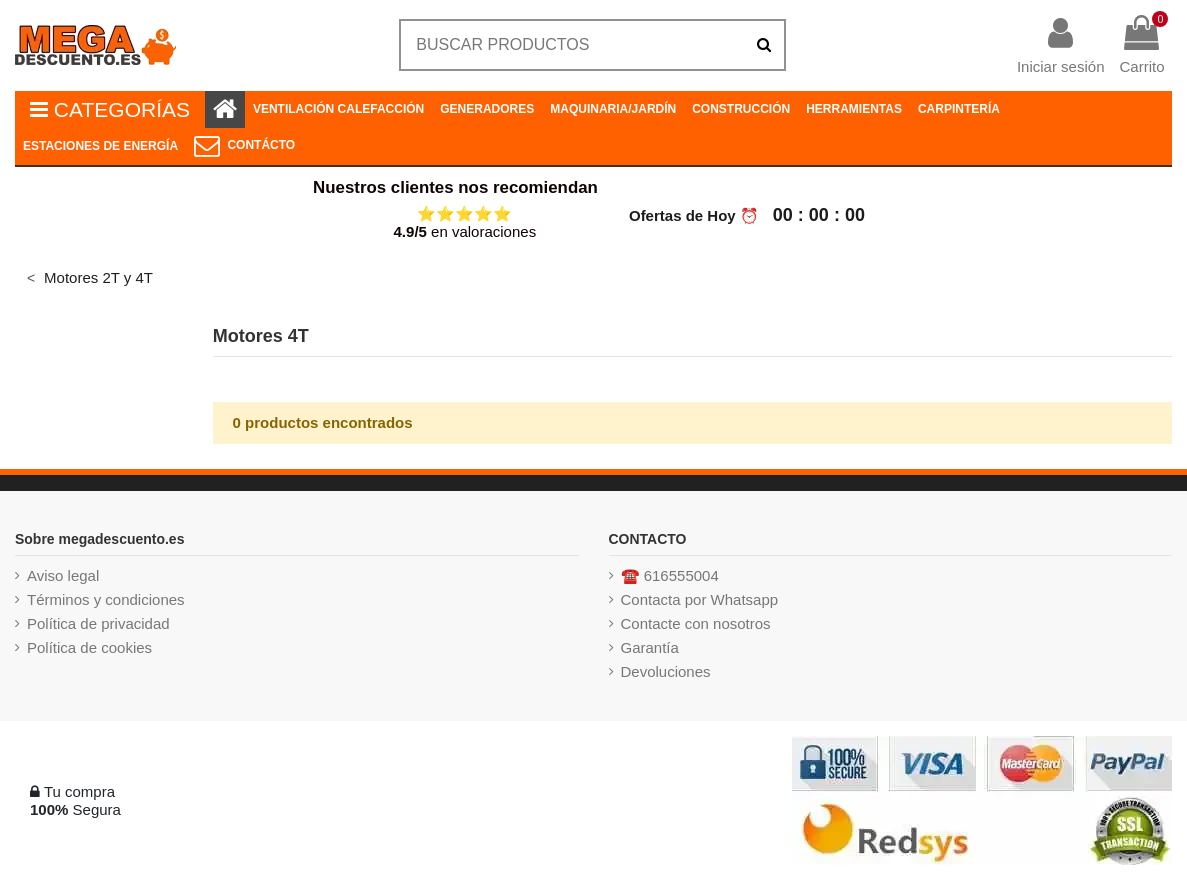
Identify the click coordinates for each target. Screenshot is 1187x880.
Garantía (650, 647)
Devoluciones (666, 671)
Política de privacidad (98, 623)
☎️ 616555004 (670, 575)
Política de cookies (89, 647)
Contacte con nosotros (696, 623)
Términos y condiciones (106, 599)
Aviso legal (63, 575)
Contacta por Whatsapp (700, 599)
